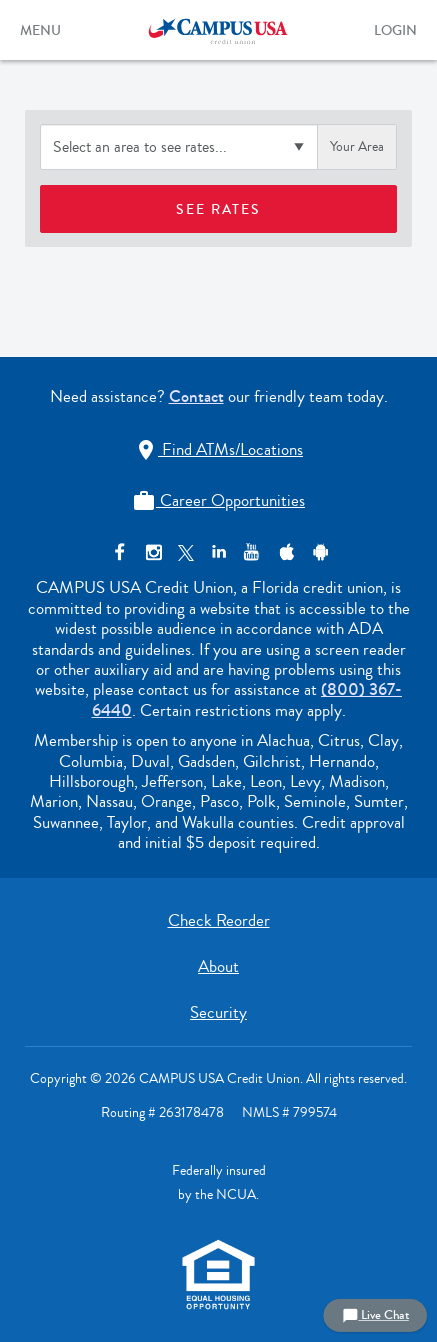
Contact (196, 396)
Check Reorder (219, 920)
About (218, 966)
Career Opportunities (218, 500)
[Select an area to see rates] (179, 147)
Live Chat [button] (375, 1315)
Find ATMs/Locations (218, 449)
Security (218, 1012)
